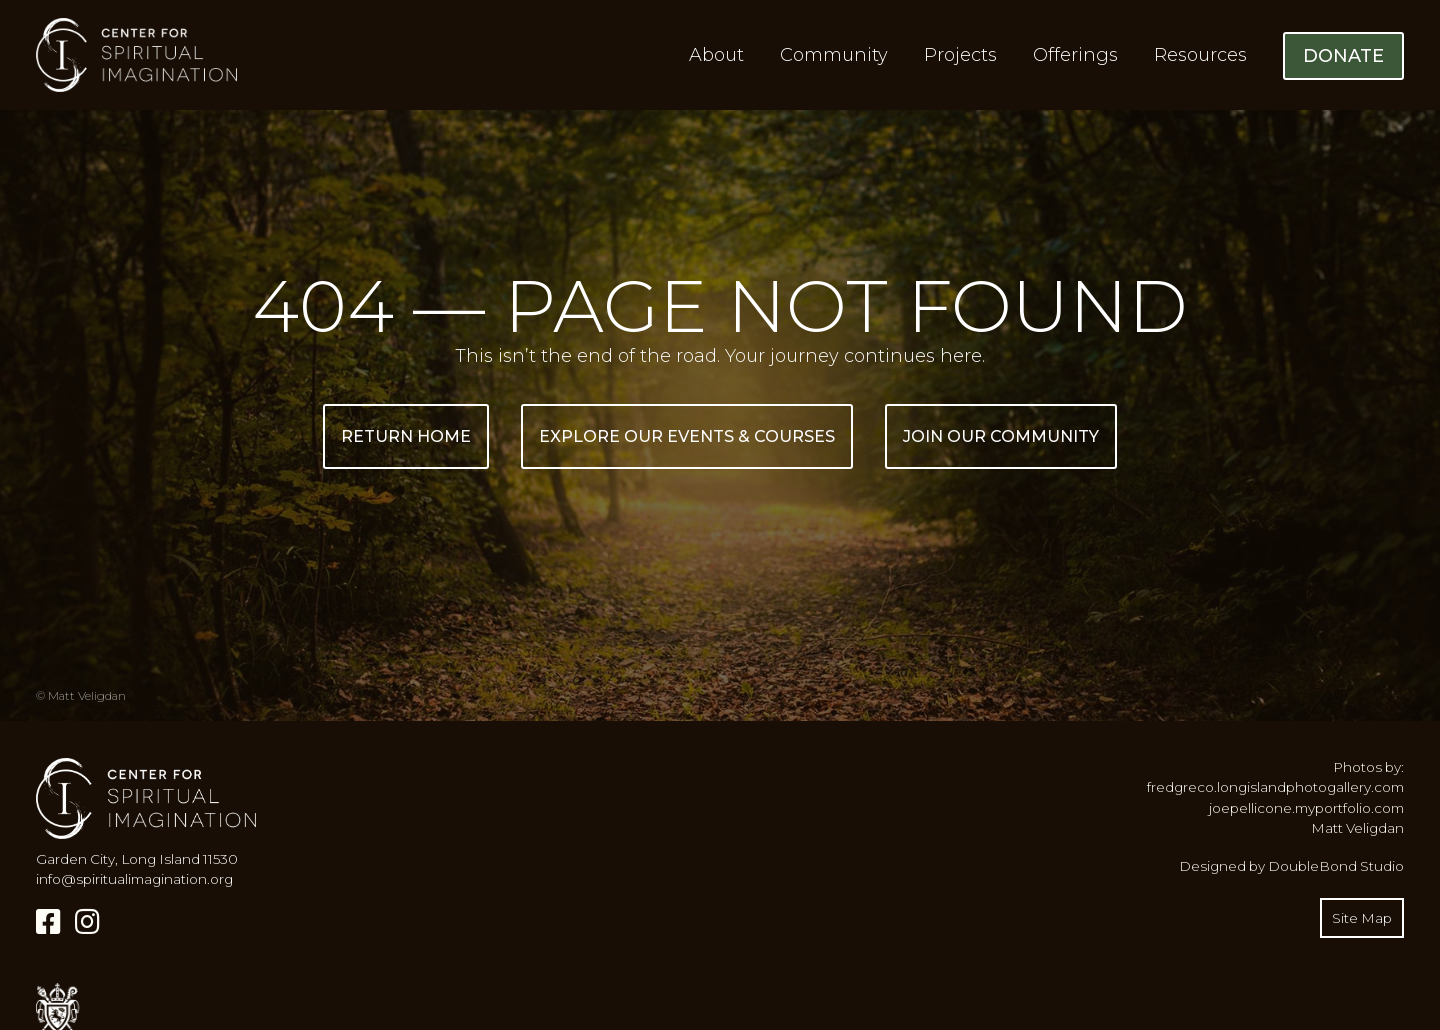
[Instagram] (87, 922)
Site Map (1362, 918)
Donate (1343, 56)
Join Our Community (1001, 436)
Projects (960, 55)
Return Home (406, 436)
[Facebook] (48, 922)
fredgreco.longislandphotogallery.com (1275, 787)
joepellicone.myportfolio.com (1306, 808)
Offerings (1075, 55)
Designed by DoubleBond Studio (1291, 866)
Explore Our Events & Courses (687, 436)
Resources (1200, 55)
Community (834, 55)
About (716, 55)
